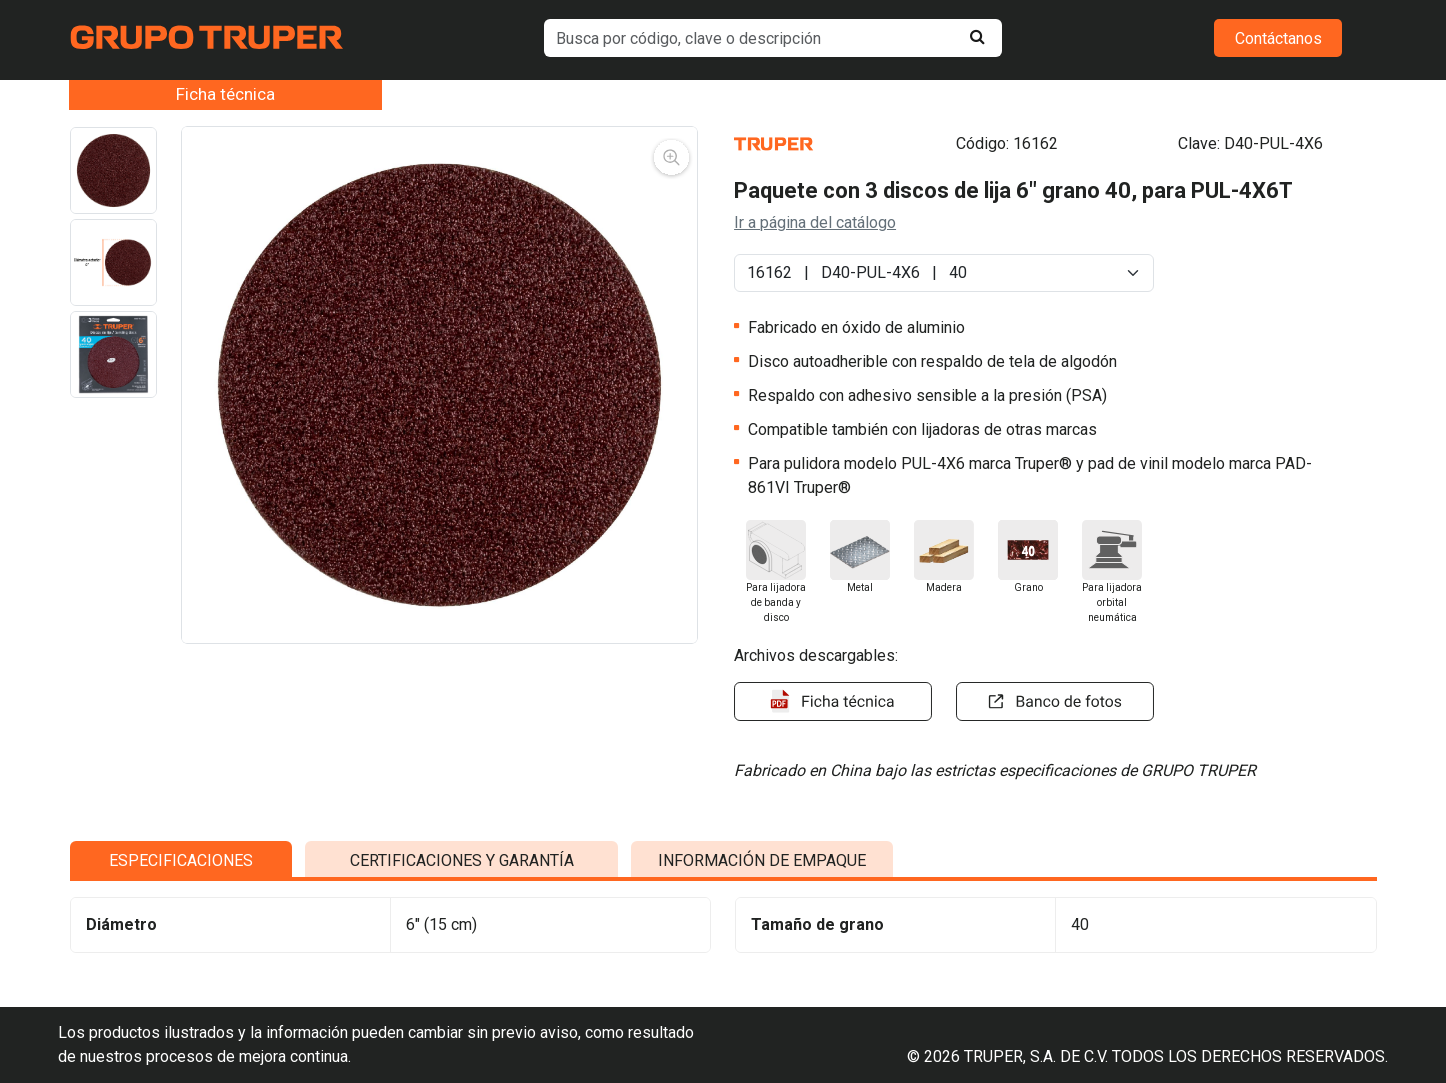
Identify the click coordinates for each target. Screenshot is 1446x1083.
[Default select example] (944, 273)
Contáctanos (1278, 38)
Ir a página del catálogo (815, 222)
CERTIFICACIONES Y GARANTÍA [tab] (462, 913)
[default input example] (773, 38)
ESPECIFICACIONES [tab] (181, 913)
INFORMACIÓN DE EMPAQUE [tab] (762, 913)
